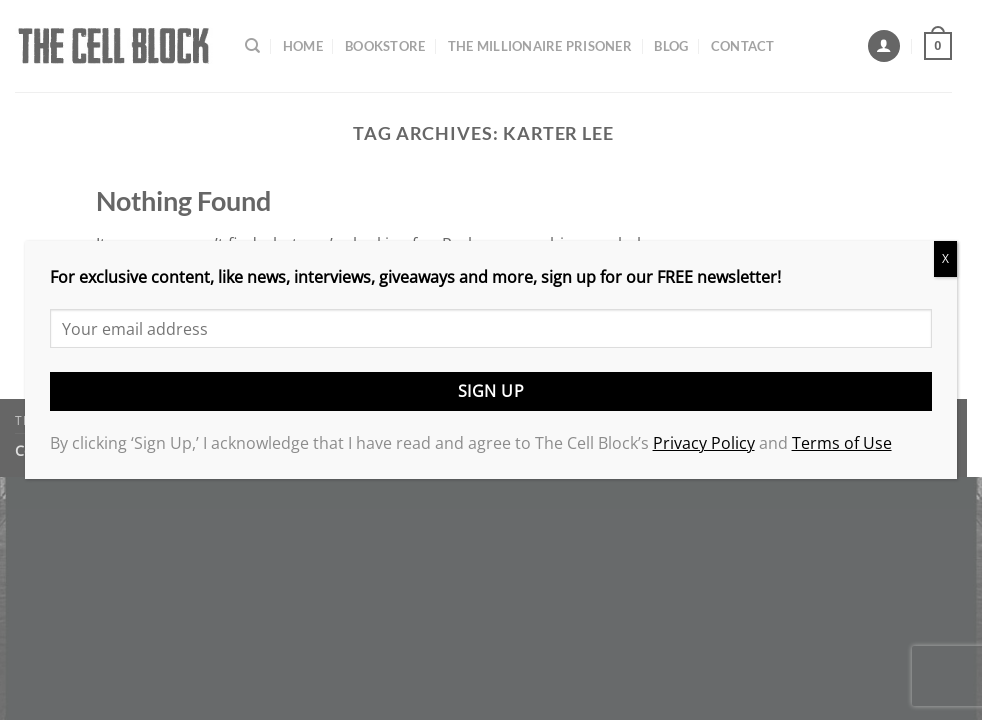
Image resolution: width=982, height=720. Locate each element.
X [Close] (945, 258)
